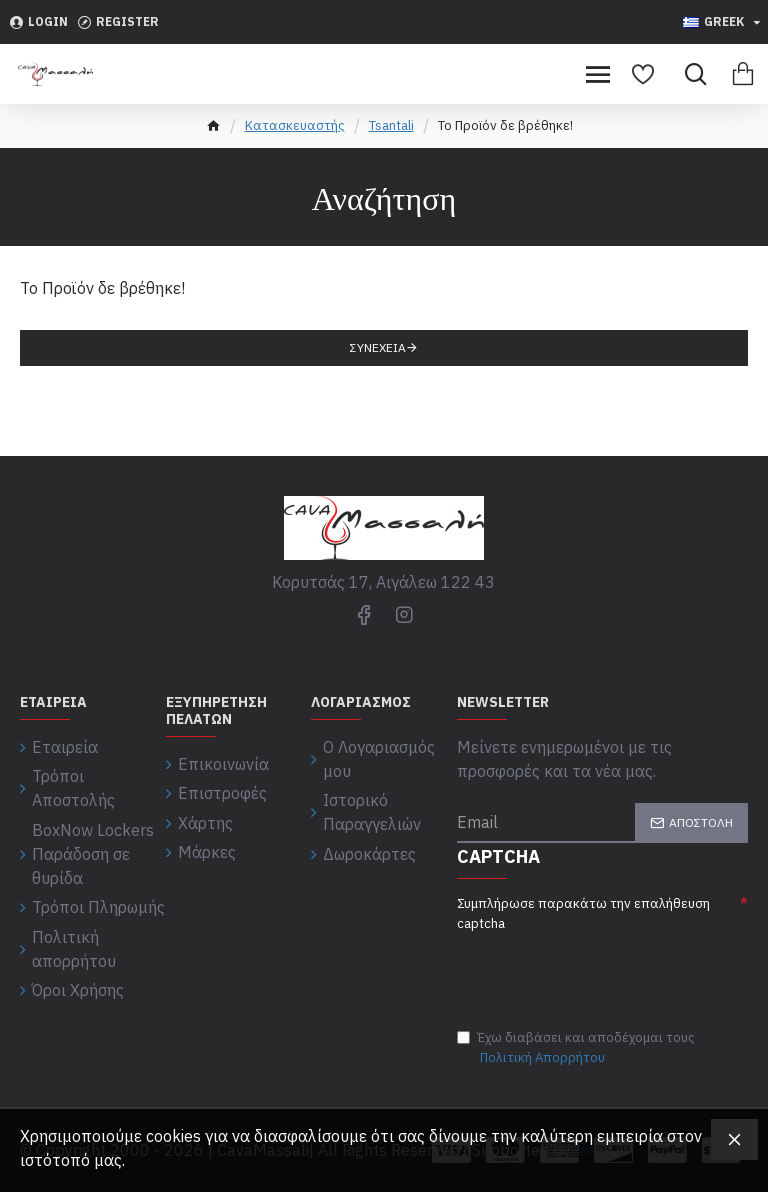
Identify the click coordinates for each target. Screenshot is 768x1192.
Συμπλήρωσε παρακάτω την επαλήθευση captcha (583, 913)
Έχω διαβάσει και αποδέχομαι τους (576, 1048)
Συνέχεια (378, 347)
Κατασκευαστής (295, 125)
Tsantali (391, 125)
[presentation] (597, 969)
